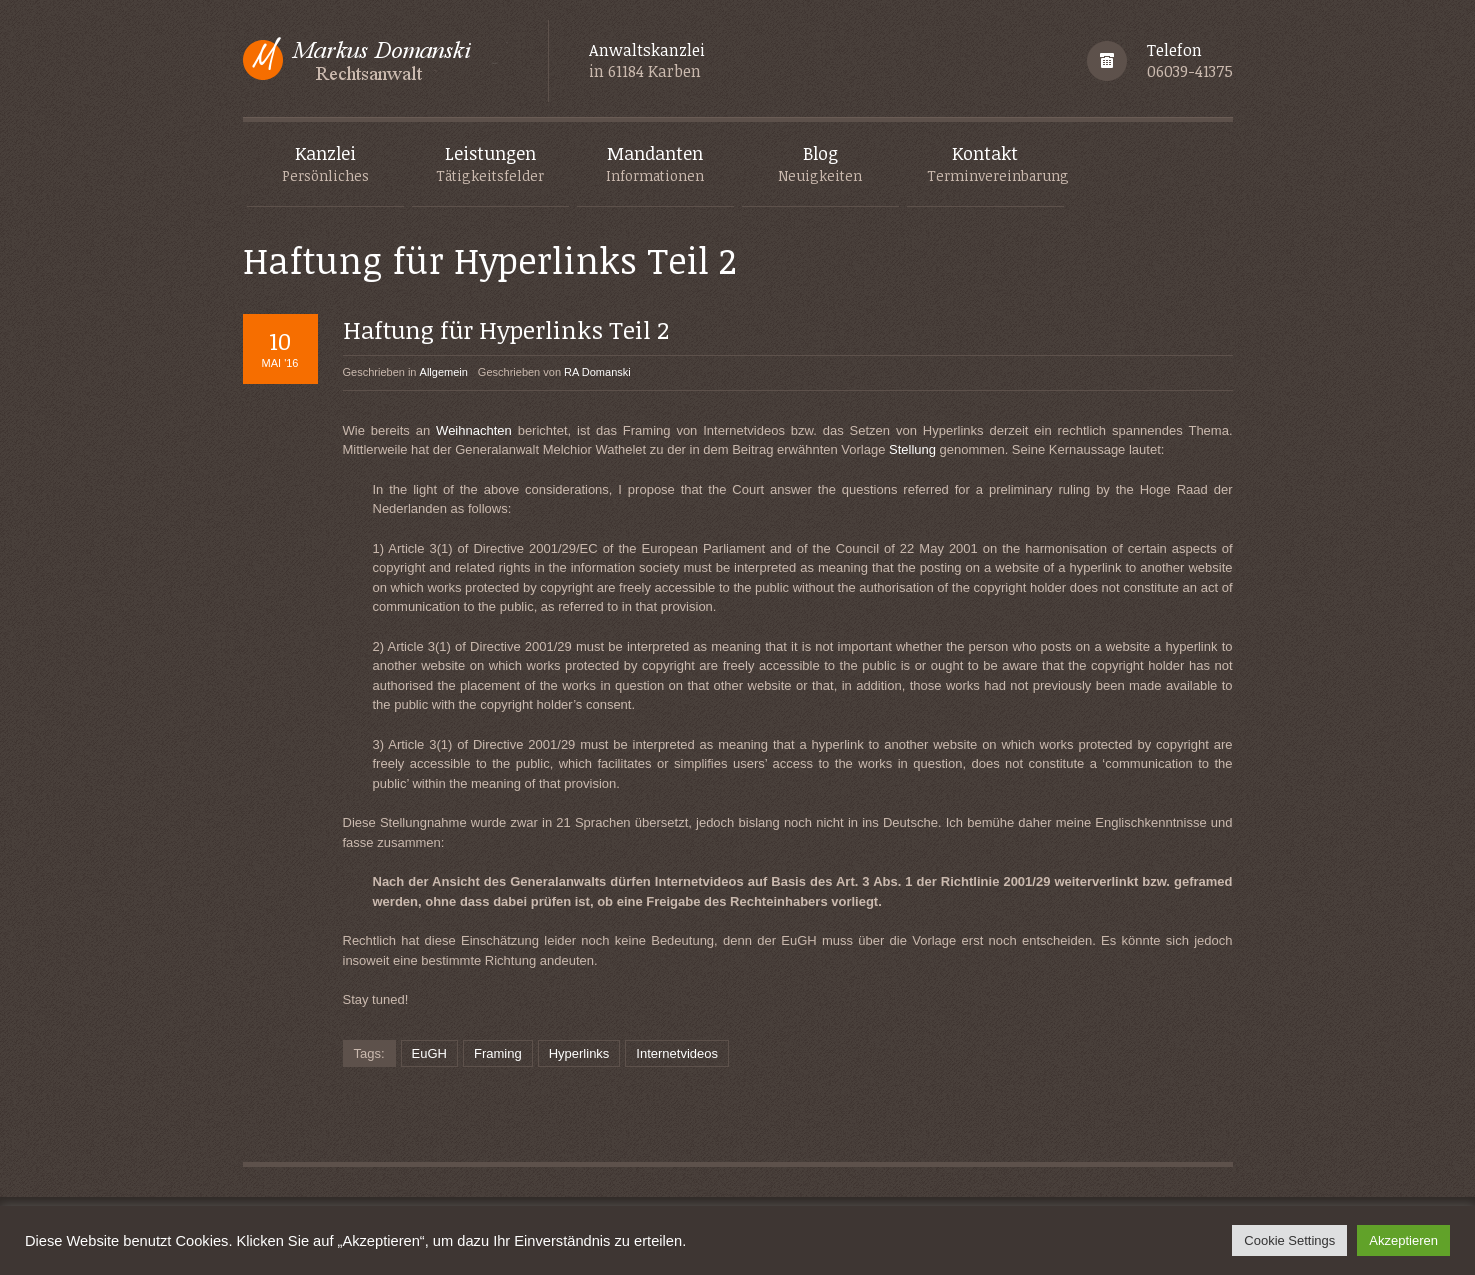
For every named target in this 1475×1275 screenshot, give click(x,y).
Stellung (912, 449)
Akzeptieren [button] (1403, 1240)
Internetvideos (677, 1053)
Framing (498, 1053)
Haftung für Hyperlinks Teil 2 (506, 329)
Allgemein (444, 372)
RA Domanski (597, 372)
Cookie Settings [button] (1289, 1240)
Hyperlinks (579, 1053)
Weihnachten (474, 430)
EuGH (429, 1053)
